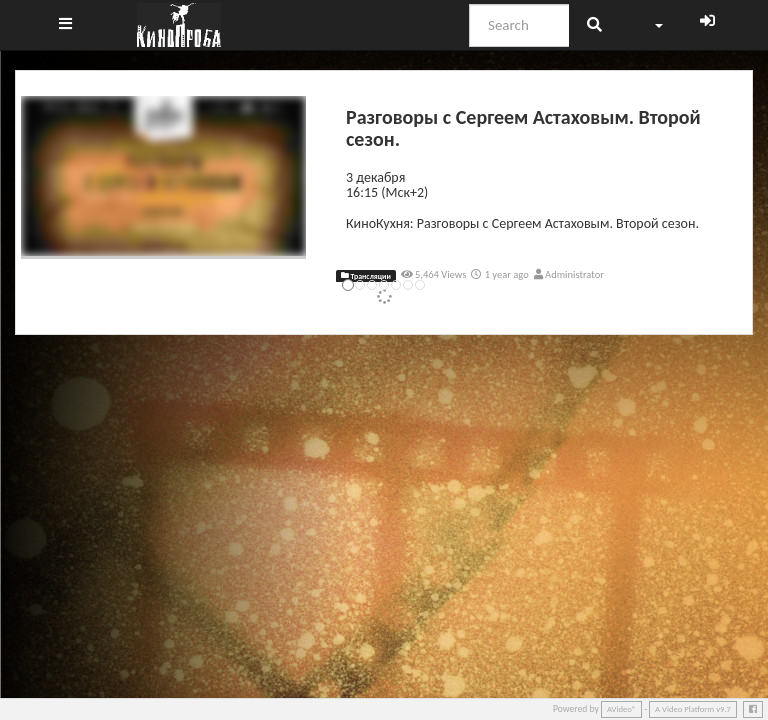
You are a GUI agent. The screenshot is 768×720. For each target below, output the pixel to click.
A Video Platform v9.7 (693, 709)
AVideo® (621, 709)
